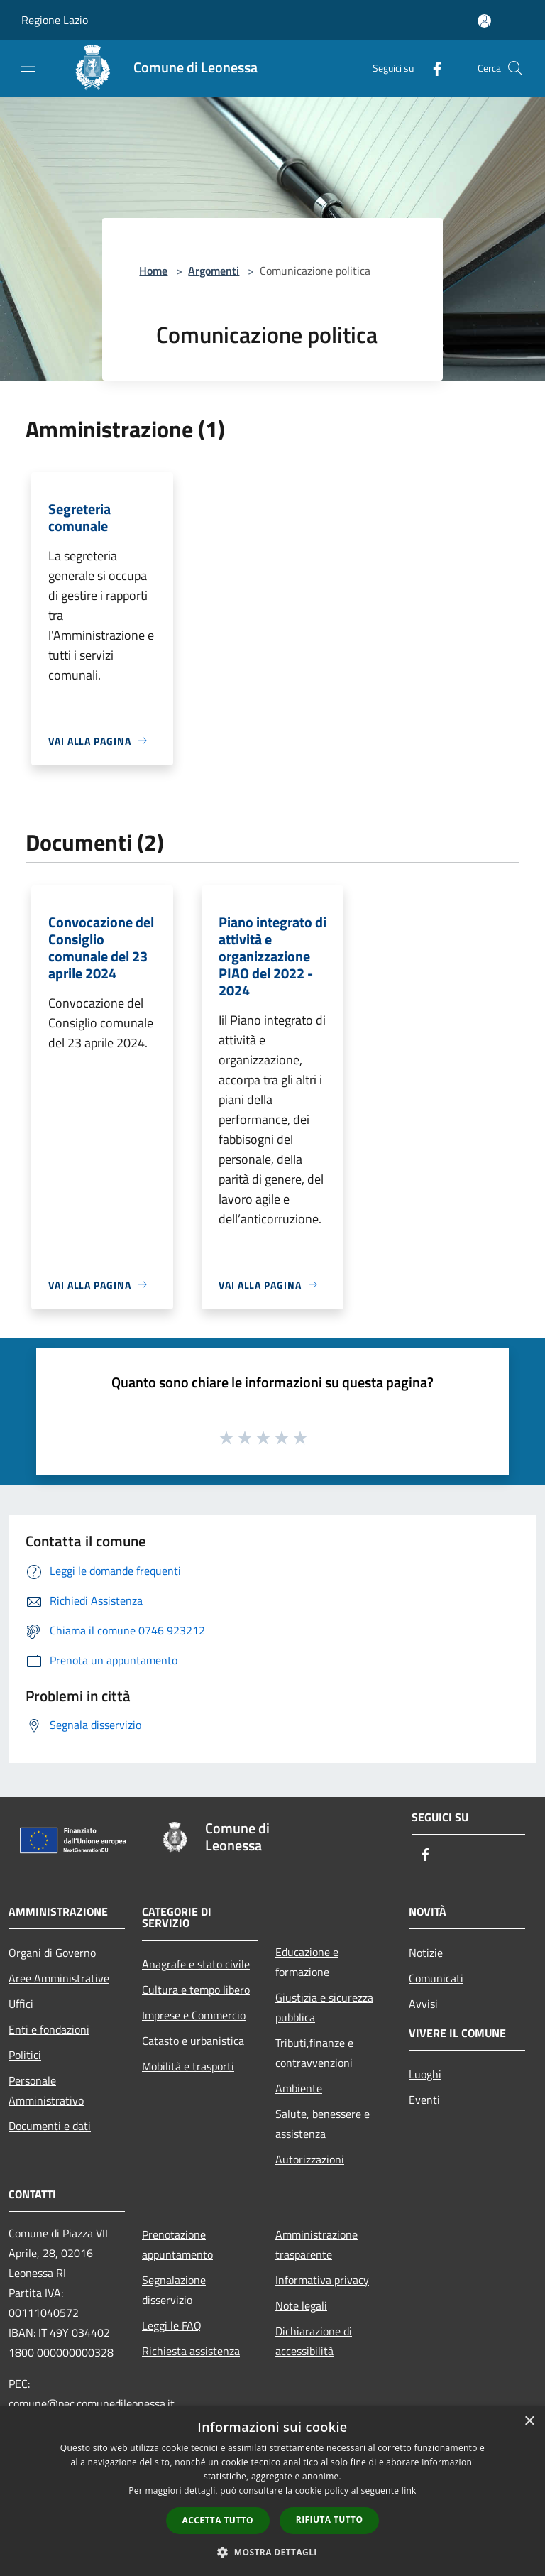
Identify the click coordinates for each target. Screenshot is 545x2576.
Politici (25, 2054)
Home (153, 270)
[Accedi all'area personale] (484, 20)
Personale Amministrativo (46, 2090)
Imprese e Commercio (194, 2015)
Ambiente (298, 2088)
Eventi (424, 2099)
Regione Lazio (54, 19)
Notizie (426, 1952)
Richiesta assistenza (191, 2350)
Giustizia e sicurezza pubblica (324, 2007)
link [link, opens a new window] (409, 2490)
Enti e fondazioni (49, 2029)
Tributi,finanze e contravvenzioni (314, 2052)
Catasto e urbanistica (193, 2040)
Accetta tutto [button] (217, 2520)
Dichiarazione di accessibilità (313, 2341)
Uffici (21, 2003)
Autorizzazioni (309, 2159)
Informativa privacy (322, 2279)
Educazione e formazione (306, 1961)
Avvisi (423, 2003)
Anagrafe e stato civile (196, 1963)
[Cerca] (515, 68)
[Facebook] (431, 67)
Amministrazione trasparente (316, 2244)
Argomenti (213, 270)
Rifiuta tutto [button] (329, 2520)
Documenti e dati (50, 2125)
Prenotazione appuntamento (177, 2244)
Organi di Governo (52, 1952)
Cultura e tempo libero (196, 1989)
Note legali (301, 2305)
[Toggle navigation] (28, 66)
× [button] (529, 2421)
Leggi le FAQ (172, 2325)
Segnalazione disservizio (174, 2289)
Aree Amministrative (59, 1978)
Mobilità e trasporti (188, 2066)
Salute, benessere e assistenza (322, 2123)
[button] (272, 2552)
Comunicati (436, 1978)
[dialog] (272, 2491)
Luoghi (425, 2074)
